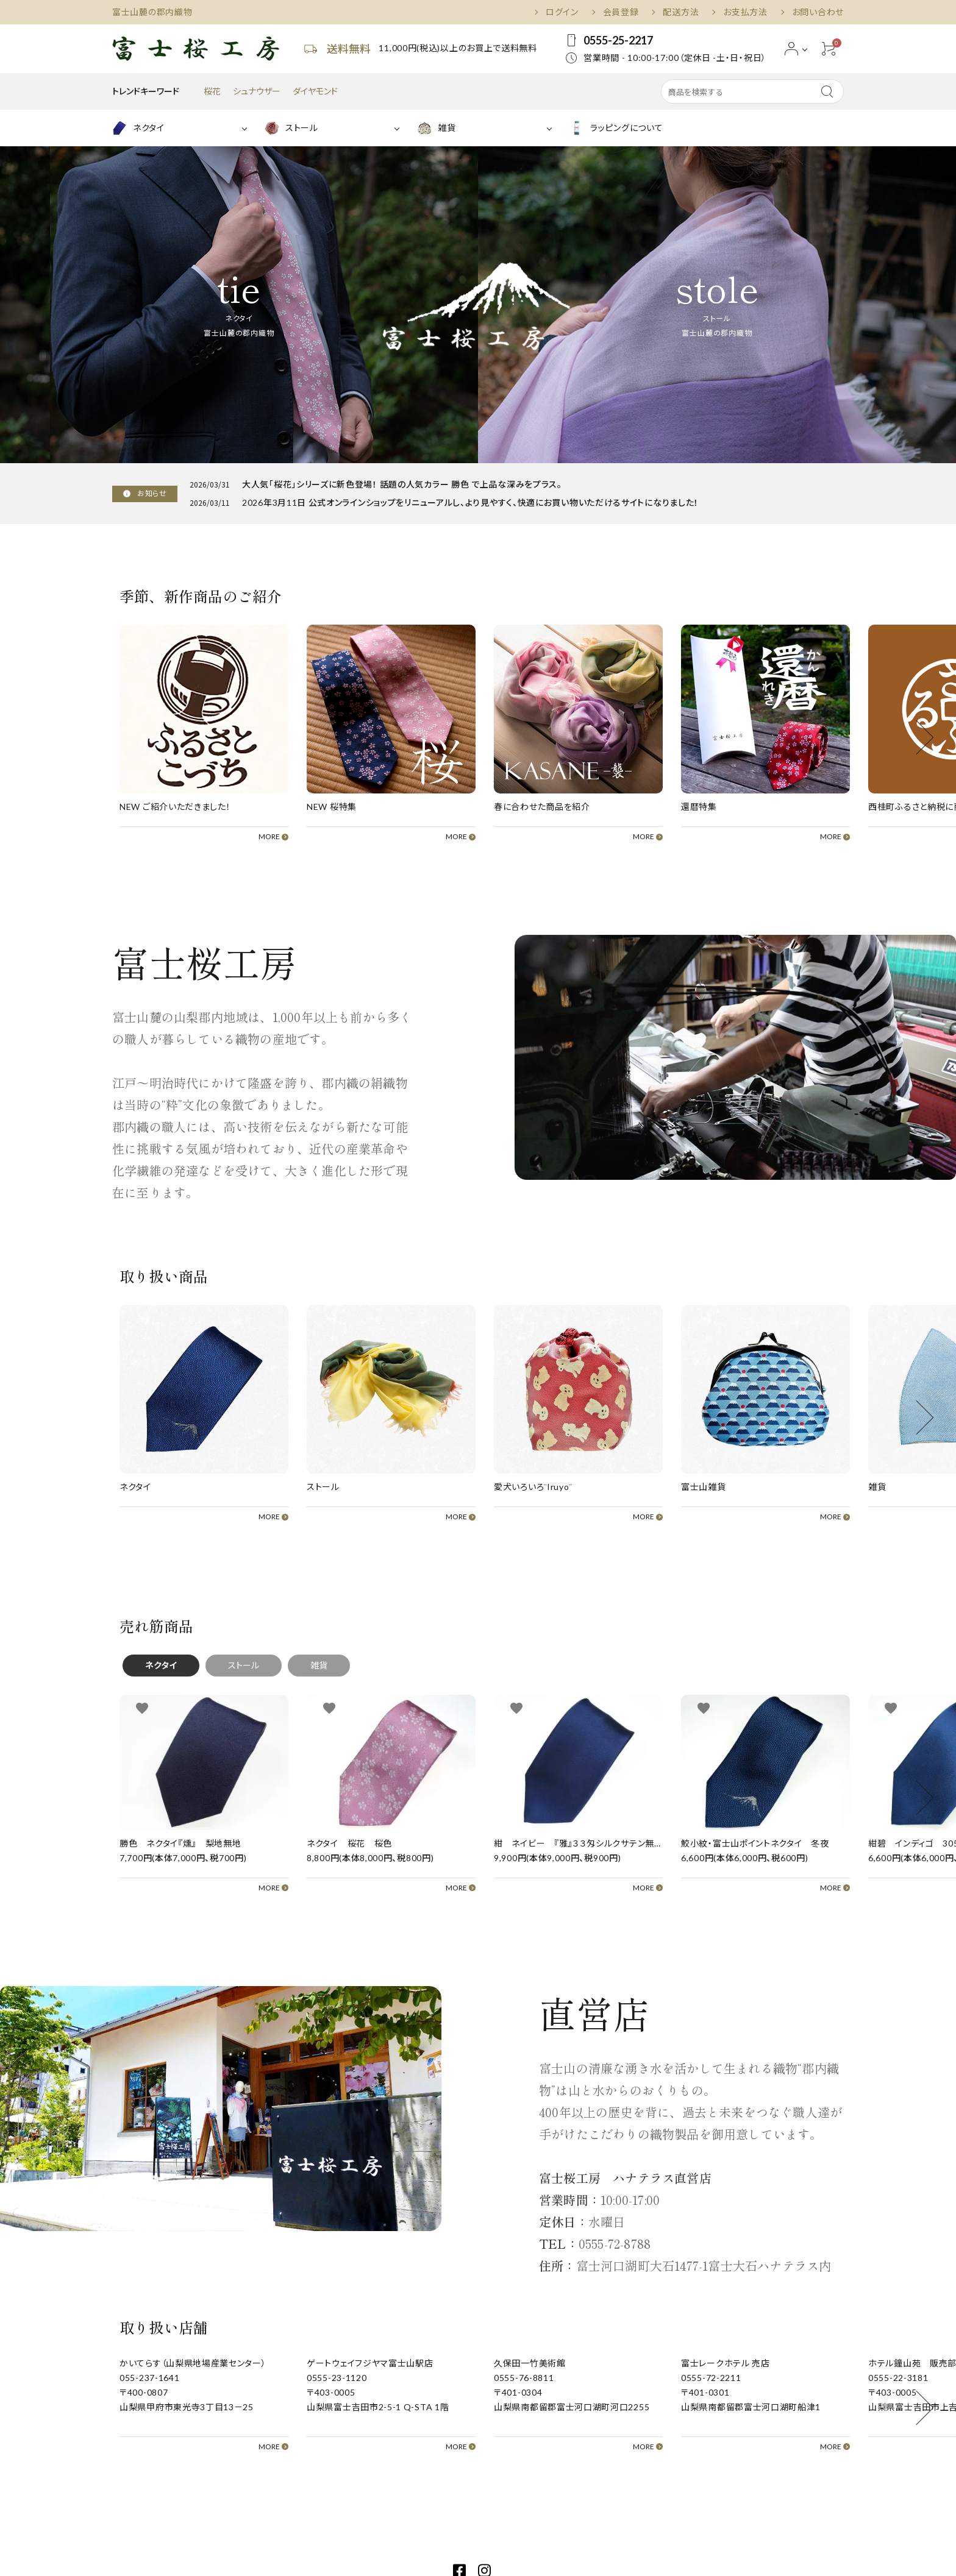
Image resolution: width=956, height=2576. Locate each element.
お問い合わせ (818, 12)
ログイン (562, 12)
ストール (291, 128)
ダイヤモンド (315, 91)
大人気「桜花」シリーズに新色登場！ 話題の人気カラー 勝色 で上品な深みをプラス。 (402, 484)
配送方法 (681, 12)
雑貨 (436, 128)
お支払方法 (745, 12)
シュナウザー (256, 91)
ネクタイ (138, 128)
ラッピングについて (616, 128)
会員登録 (621, 12)
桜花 (212, 91)
